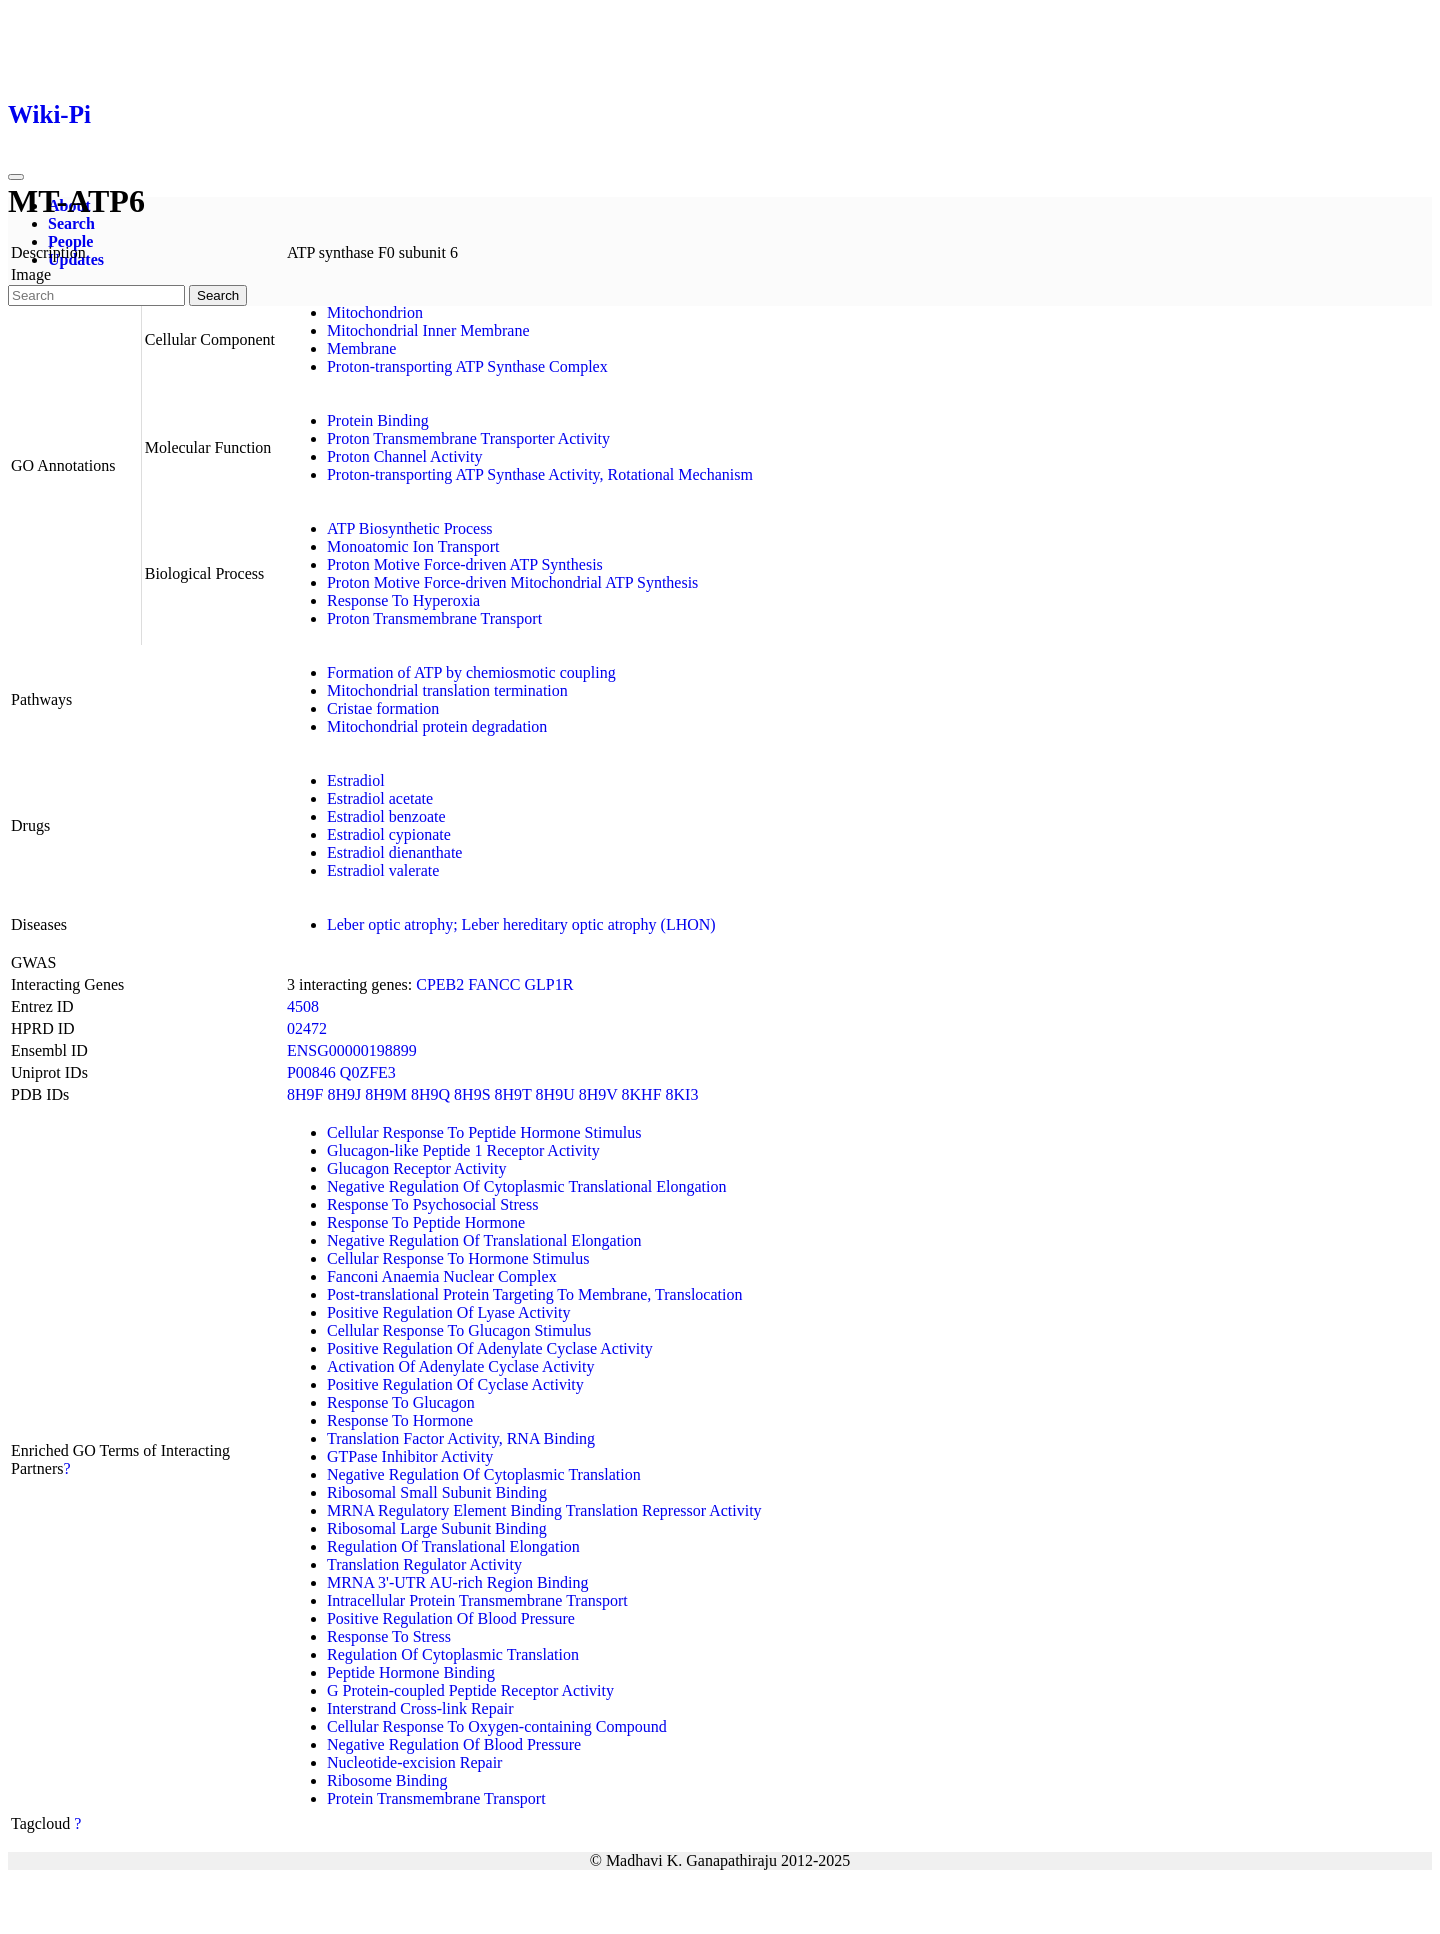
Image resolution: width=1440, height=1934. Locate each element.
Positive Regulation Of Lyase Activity (449, 1312)
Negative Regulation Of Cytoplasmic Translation (484, 1474)
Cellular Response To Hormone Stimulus (458, 1258)
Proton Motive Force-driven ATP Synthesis (465, 564)
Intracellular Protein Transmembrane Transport (477, 1600)
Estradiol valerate (383, 870)
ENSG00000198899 (352, 1050)
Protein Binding (378, 420)
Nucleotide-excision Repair (415, 1762)
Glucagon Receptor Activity (417, 1168)
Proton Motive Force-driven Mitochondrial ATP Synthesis (512, 582)
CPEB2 (440, 984)
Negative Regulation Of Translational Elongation (484, 1240)
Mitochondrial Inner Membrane (428, 330)
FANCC (494, 984)
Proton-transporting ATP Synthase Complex (467, 366)
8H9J (344, 1094)
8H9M (386, 1094)
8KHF (642, 1094)
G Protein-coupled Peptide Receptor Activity (470, 1690)
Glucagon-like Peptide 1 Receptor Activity (463, 1150)
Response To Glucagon (401, 1402)
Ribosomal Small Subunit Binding (437, 1492)
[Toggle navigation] (16, 177)
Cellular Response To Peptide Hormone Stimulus (484, 1132)
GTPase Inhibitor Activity (410, 1456)
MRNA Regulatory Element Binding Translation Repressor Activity (544, 1510)
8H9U (555, 1094)
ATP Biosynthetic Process (410, 528)
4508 (303, 1006)
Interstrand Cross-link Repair (420, 1708)
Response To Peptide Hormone (426, 1222)
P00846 (311, 1072)
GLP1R (548, 984)
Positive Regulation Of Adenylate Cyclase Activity (490, 1348)
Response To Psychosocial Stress (432, 1204)
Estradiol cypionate (389, 834)
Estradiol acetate (380, 798)
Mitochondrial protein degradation (437, 726)
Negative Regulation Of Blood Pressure (454, 1744)
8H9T (513, 1094)
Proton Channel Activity (405, 456)
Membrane (361, 348)
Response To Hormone (400, 1420)
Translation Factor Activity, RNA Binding (461, 1438)
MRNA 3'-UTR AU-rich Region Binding (458, 1582)
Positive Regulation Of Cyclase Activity (455, 1384)
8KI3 (682, 1094)
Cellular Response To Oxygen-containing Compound (497, 1726)
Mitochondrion (375, 312)
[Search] (96, 295)
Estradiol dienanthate (395, 852)
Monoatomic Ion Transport (413, 546)
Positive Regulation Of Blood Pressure (451, 1618)
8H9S (472, 1094)
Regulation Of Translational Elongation (453, 1546)
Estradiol (356, 780)
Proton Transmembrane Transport (434, 618)
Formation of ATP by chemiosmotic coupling (471, 672)
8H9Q (430, 1094)
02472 (307, 1028)
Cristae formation (383, 708)
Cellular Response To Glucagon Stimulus (459, 1330)
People (70, 241)
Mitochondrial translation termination (447, 690)
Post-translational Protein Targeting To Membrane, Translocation (535, 1294)
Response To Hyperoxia (403, 600)
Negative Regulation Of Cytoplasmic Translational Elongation (527, 1186)
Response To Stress (389, 1636)
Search (71, 223)
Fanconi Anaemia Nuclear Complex (442, 1276)
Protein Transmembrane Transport (436, 1798)
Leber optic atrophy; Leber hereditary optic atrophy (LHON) (521, 924)
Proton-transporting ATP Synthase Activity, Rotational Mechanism (540, 474)
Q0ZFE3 (368, 1072)
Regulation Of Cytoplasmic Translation (453, 1654)
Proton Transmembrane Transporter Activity (468, 438)
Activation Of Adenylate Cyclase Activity (461, 1366)
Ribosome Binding (387, 1780)
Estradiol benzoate (386, 816)
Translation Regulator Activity (424, 1564)
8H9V (598, 1094)
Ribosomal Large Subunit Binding (437, 1528)
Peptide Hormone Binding (411, 1672)
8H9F (305, 1094)
